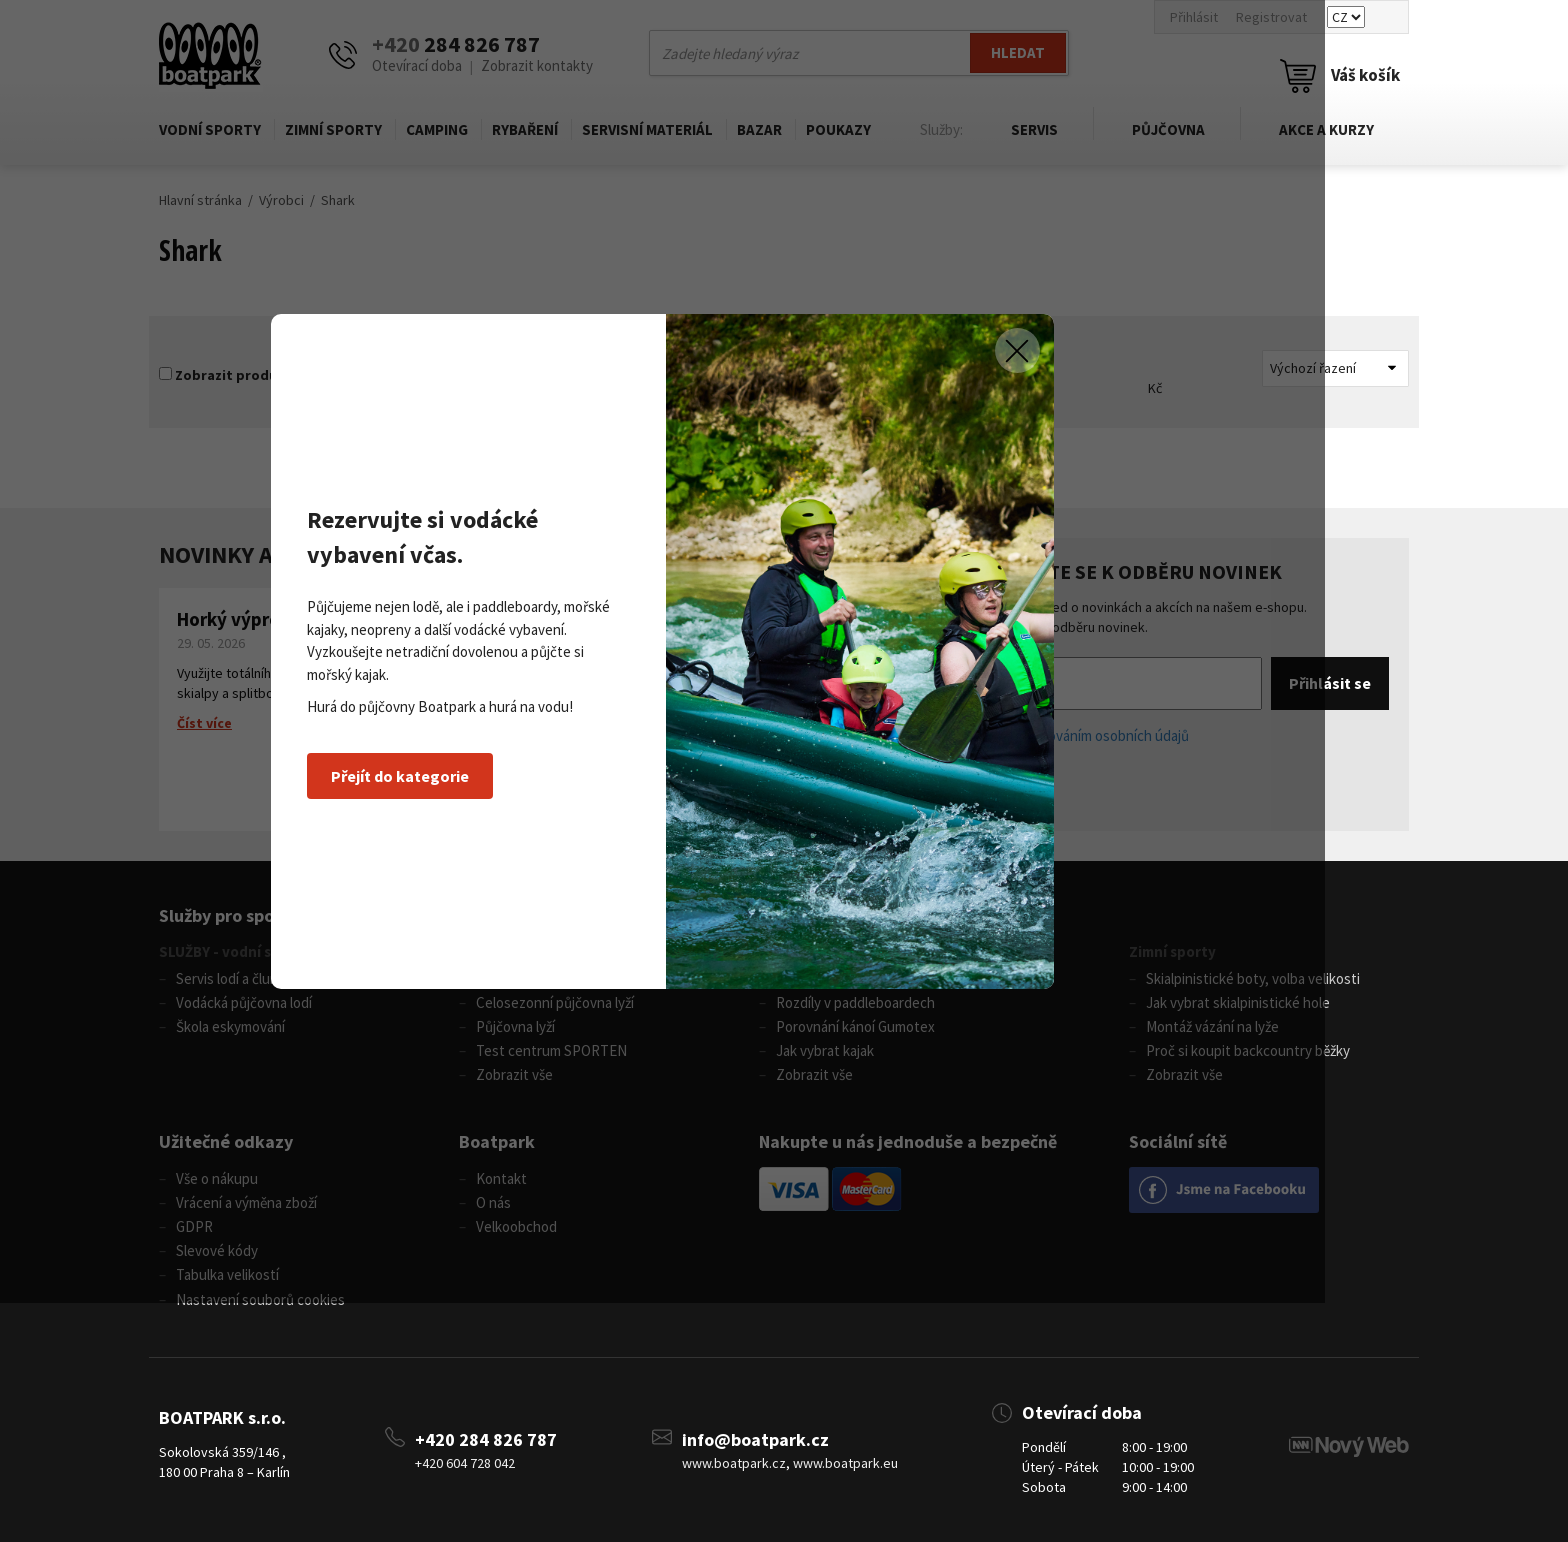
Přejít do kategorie (483, 895)
